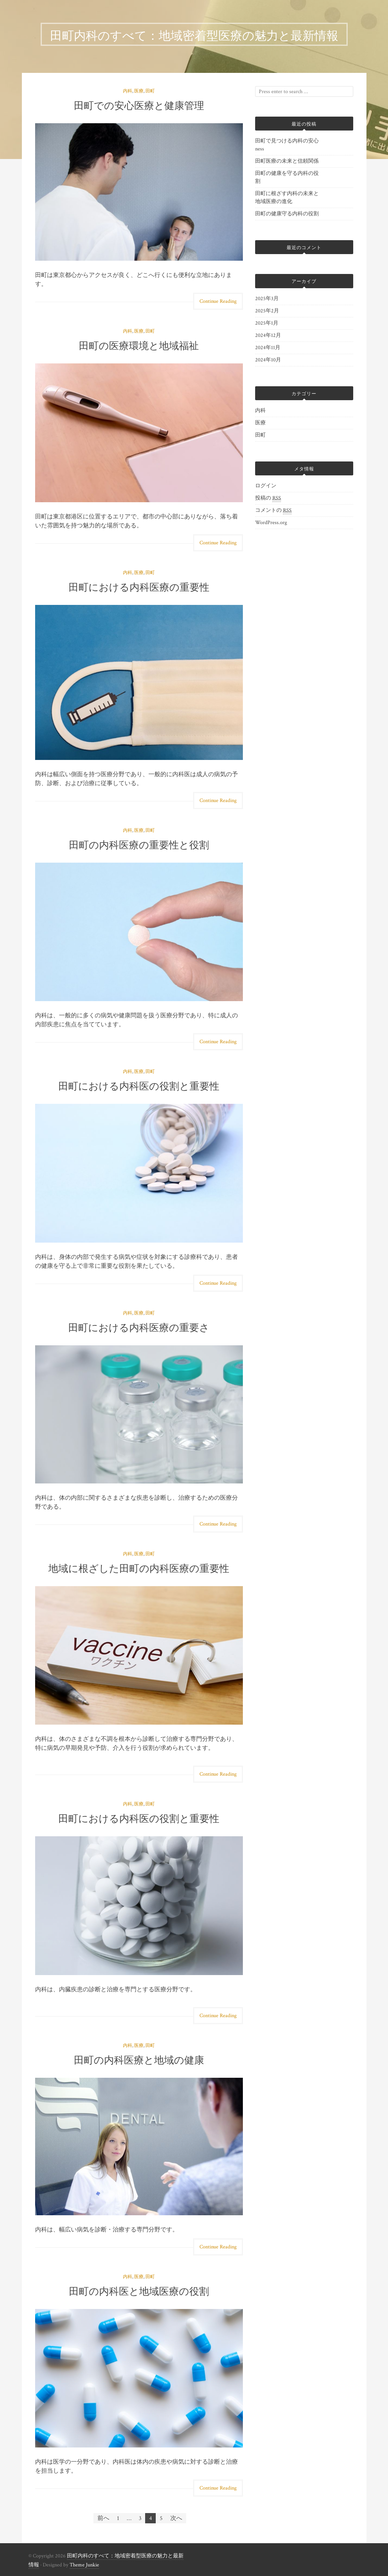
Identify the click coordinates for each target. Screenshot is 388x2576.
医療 (138, 91)
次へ (176, 2518)
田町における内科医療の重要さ (138, 1326)
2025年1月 (266, 323)
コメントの (273, 510)
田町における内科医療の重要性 (139, 586)
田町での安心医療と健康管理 (139, 104)
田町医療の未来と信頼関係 (287, 161)
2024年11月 (267, 347)
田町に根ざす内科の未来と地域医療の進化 (287, 197)
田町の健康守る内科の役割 (287, 213)
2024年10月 (268, 359)
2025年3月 (267, 298)
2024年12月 (268, 335)
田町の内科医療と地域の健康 (139, 2059)
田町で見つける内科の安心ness (287, 144)
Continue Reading (218, 301)
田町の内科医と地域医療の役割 (139, 2290)
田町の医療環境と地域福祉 (139, 344)
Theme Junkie (84, 2564)
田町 (150, 91)
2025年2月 (267, 310)
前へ (103, 2518)
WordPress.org (271, 522)
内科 (127, 91)
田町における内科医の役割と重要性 (138, 1085)
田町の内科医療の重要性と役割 (139, 843)
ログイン (265, 485)
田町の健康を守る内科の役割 (287, 177)
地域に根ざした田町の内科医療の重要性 (138, 1567)
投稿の (268, 498)
